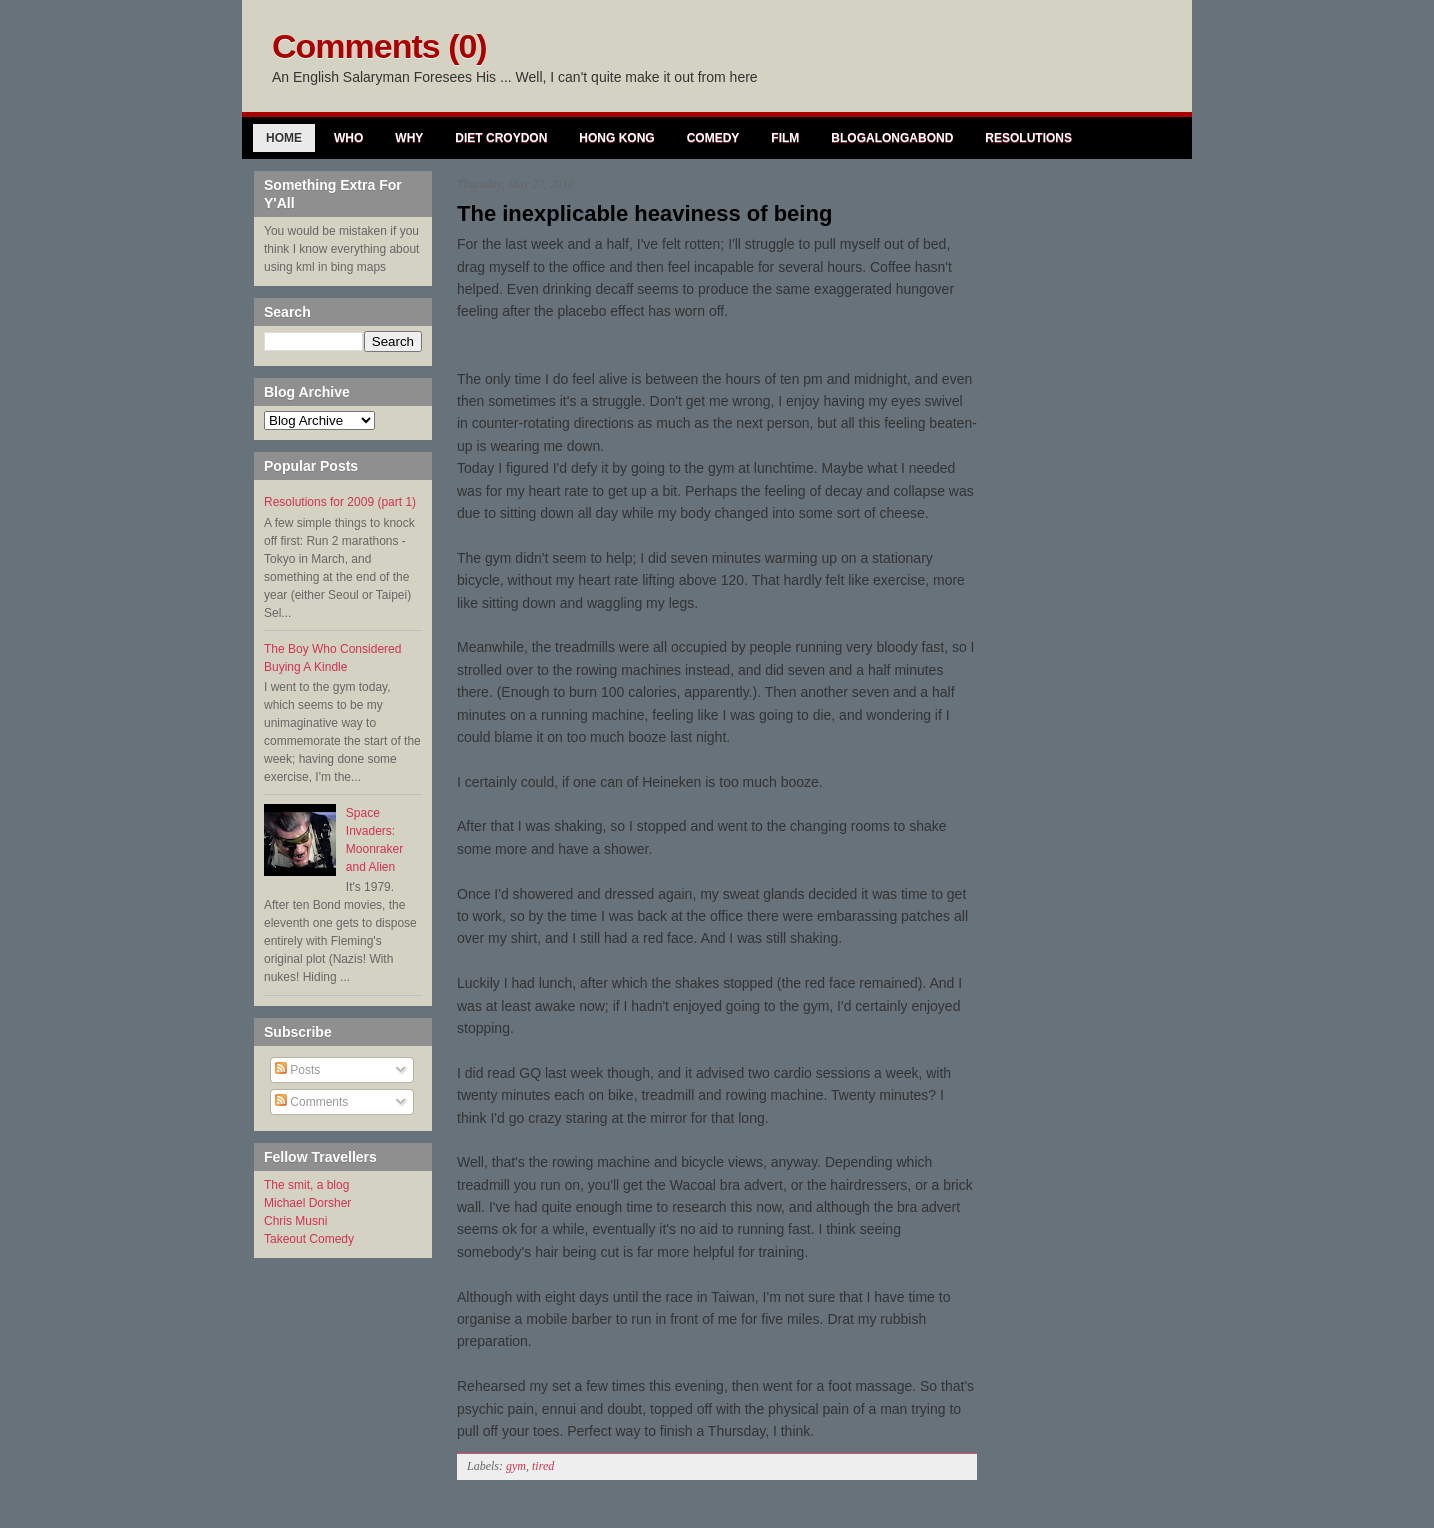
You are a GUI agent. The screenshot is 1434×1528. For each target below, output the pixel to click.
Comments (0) (379, 46)
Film (785, 138)
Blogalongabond (892, 138)
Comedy (713, 138)
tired (543, 1466)
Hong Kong (616, 138)
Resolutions (1028, 138)
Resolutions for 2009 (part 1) (340, 502)
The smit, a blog (306, 1185)
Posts (297, 1070)
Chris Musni (295, 1221)
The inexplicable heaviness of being (644, 213)
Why (409, 138)
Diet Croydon (501, 138)
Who (348, 138)
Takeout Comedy (309, 1239)
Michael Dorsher (307, 1203)
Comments (311, 1102)
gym (516, 1466)
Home (284, 138)
